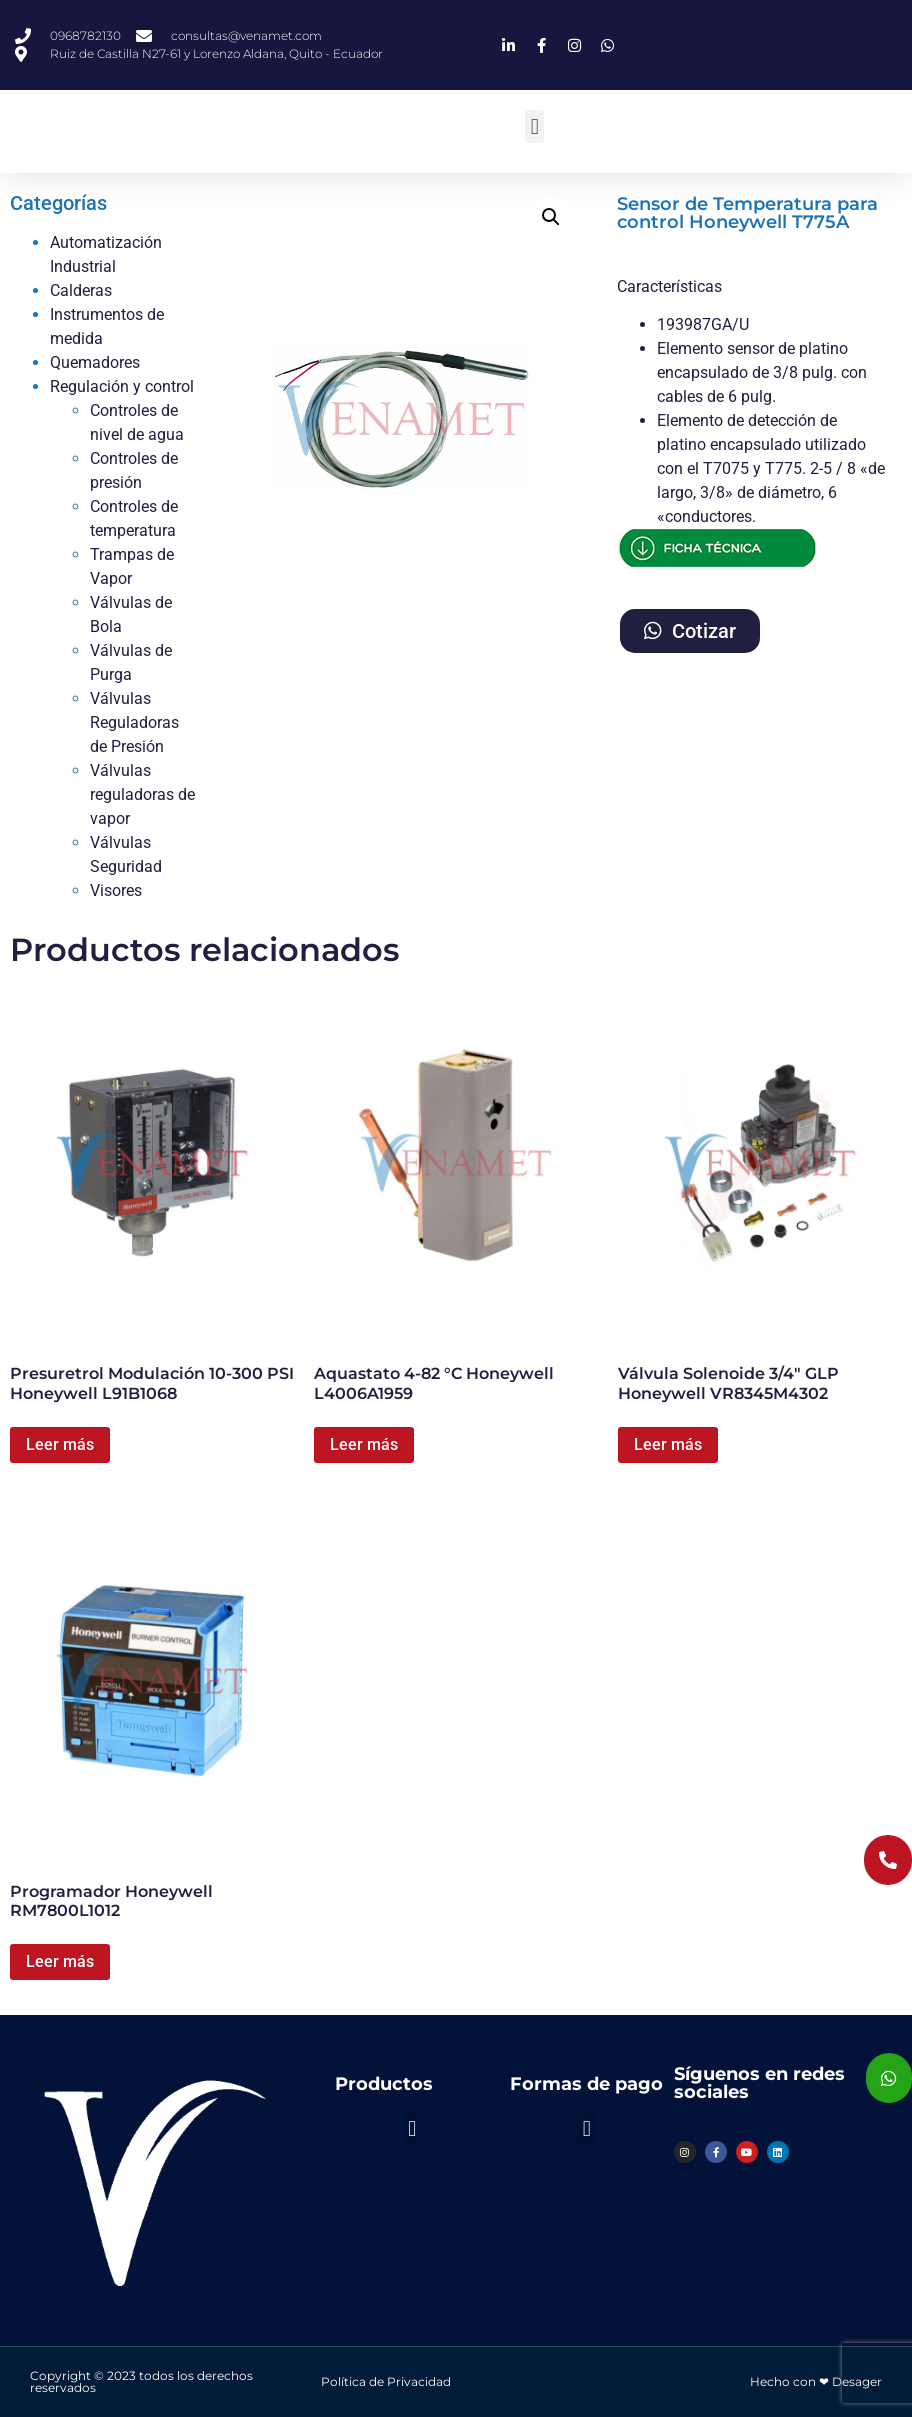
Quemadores (95, 362)
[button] (534, 126)
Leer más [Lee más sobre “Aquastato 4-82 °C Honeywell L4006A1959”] (364, 1444)
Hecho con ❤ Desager (816, 2381)
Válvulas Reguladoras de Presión (134, 722)
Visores (116, 890)
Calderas (81, 290)
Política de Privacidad (386, 2381)
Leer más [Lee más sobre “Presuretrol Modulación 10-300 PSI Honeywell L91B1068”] (60, 1444)
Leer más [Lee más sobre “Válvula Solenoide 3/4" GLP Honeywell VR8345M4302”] (668, 1444)
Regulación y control (122, 386)
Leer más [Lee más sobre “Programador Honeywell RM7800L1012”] (60, 1961)
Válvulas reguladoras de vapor (142, 794)
